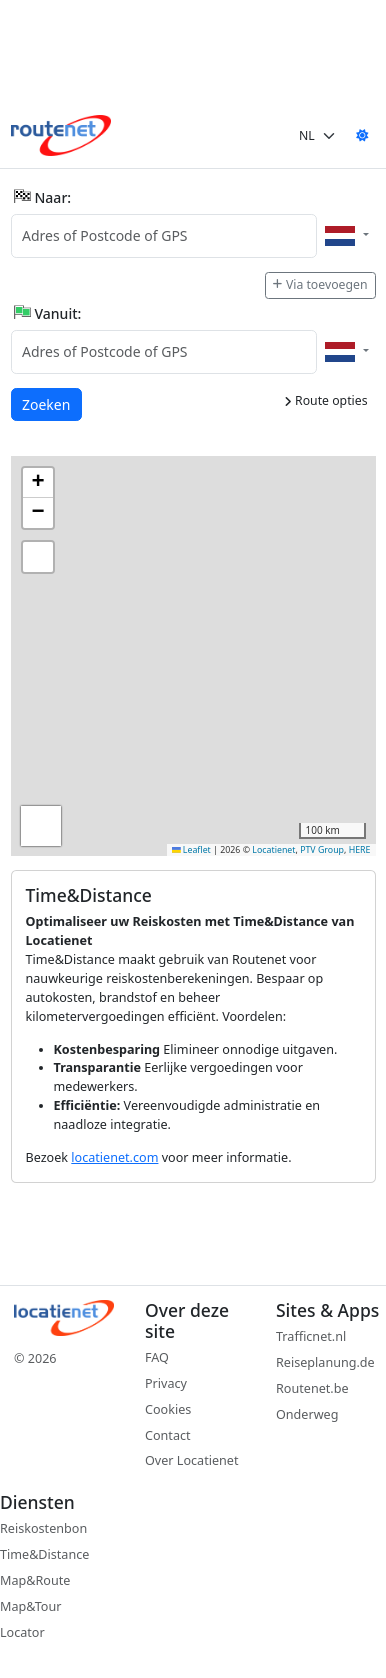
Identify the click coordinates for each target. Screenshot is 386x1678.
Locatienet (273, 850)
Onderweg (307, 1414)
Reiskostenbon (43, 1528)
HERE (360, 850)
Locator (22, 1632)
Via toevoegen (320, 284)
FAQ (157, 1357)
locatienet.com (114, 1157)
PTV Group (322, 850)
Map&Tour (30, 1606)
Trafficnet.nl (311, 1336)
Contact (168, 1435)
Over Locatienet (191, 1460)
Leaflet (191, 850)
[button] (38, 483)
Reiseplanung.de (325, 1362)
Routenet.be (312, 1388)
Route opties (326, 400)
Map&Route (35, 1580)
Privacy (166, 1383)
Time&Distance (44, 1554)
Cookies (168, 1409)
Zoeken (47, 403)
